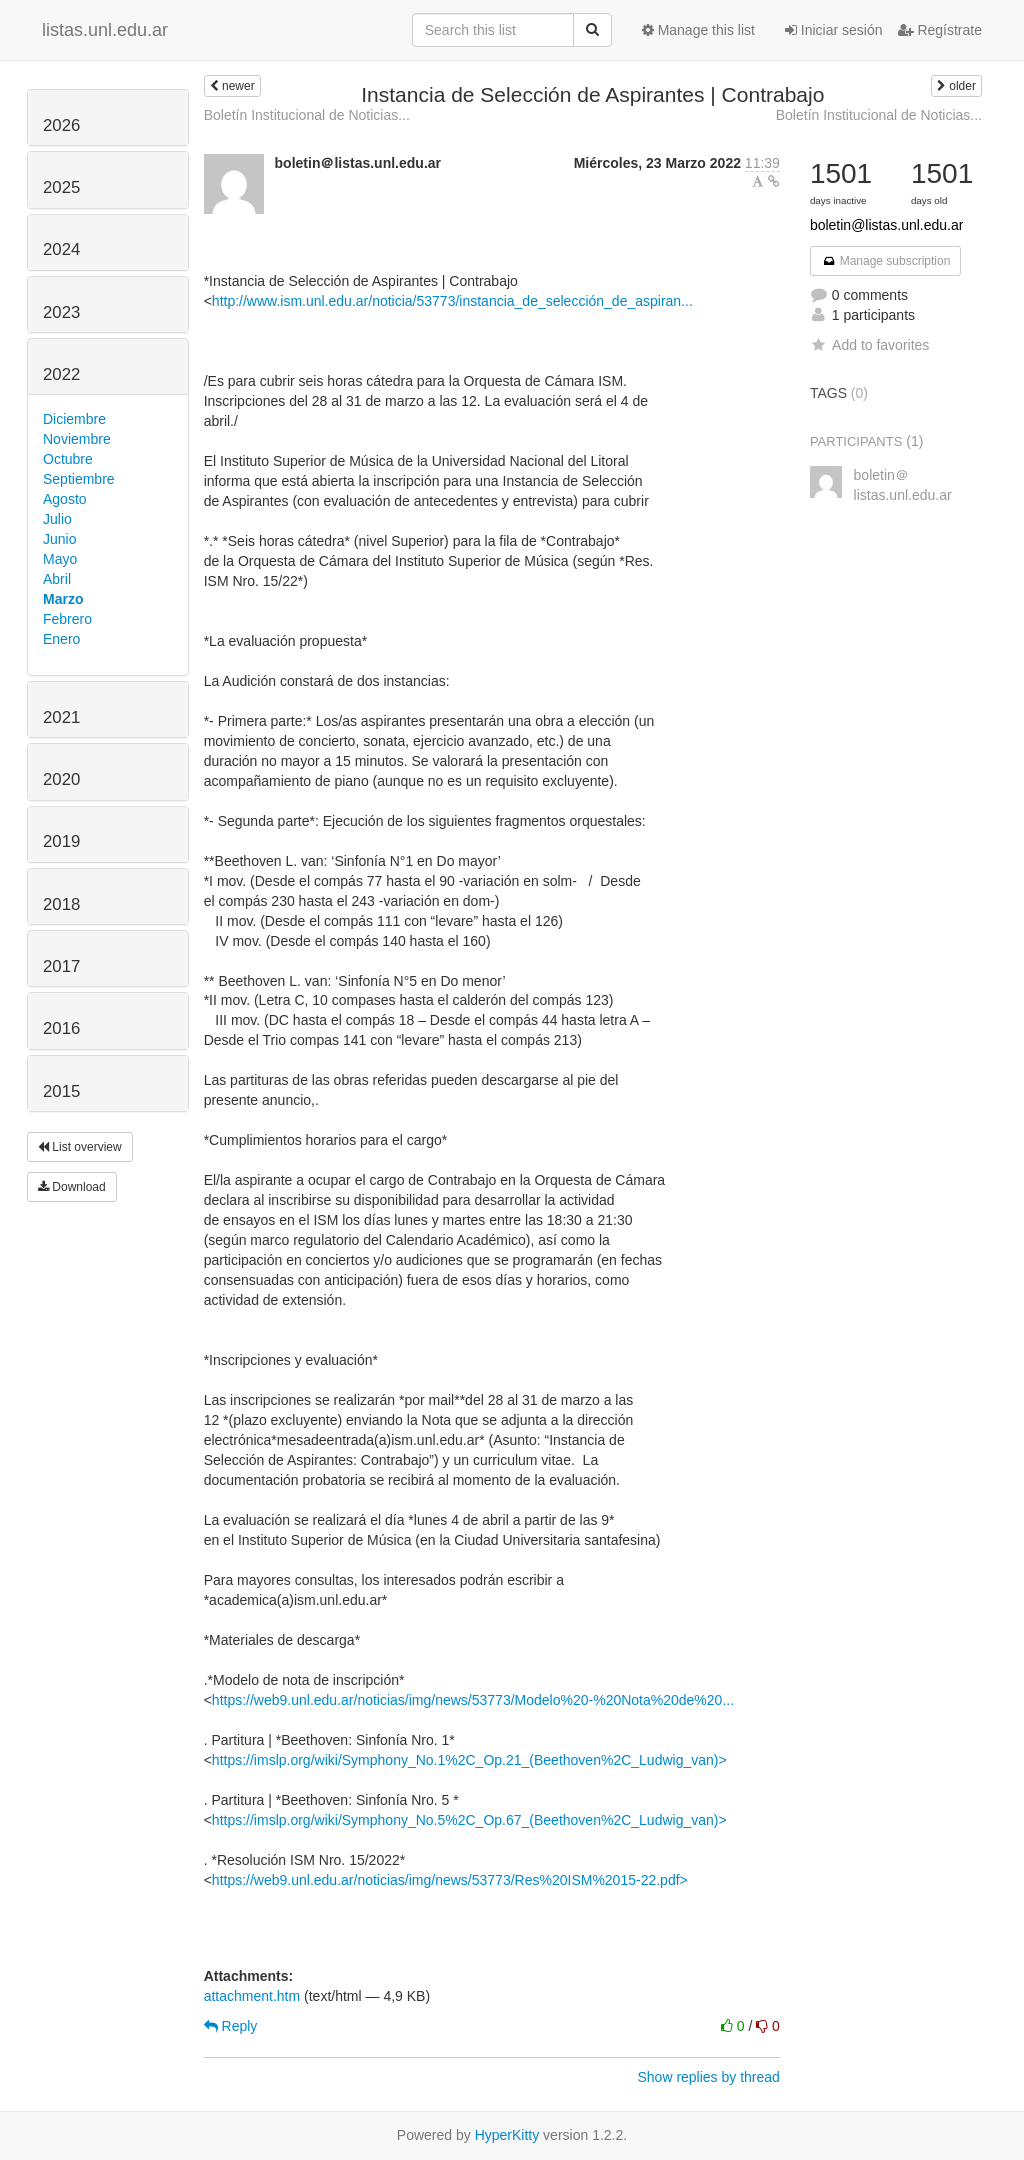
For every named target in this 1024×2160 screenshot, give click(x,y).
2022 (61, 374)
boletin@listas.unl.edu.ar (887, 225)
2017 (61, 966)
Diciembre (74, 419)
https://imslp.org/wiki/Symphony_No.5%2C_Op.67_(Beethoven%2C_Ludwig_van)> (469, 1820)
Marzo (63, 599)
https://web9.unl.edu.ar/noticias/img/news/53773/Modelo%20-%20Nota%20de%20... (473, 1700)
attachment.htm (252, 1996)
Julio (57, 519)
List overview (80, 1147)
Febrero (67, 619)
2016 (61, 1028)
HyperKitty (507, 2135)
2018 (61, 904)
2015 (61, 1091)
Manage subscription (886, 261)
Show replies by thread (708, 2077)
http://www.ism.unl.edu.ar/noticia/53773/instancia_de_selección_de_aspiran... (452, 301)
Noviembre (77, 439)
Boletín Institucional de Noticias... (307, 115)
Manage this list (698, 30)
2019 (61, 841)
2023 (61, 312)
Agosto (65, 499)
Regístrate (940, 30)
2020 (61, 779)
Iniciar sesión (834, 30)
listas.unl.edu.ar (105, 30)
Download (72, 1187)
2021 (61, 717)
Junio (59, 539)
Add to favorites (869, 345)
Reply (231, 2026)
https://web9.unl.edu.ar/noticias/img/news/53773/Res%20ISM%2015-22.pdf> (450, 1880)
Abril (57, 579)
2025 (61, 187)
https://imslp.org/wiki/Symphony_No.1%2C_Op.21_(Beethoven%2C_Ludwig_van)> (469, 1760)
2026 (61, 125)
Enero (61, 639)
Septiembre (79, 479)
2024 (61, 249)
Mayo (60, 559)
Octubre (68, 459)
